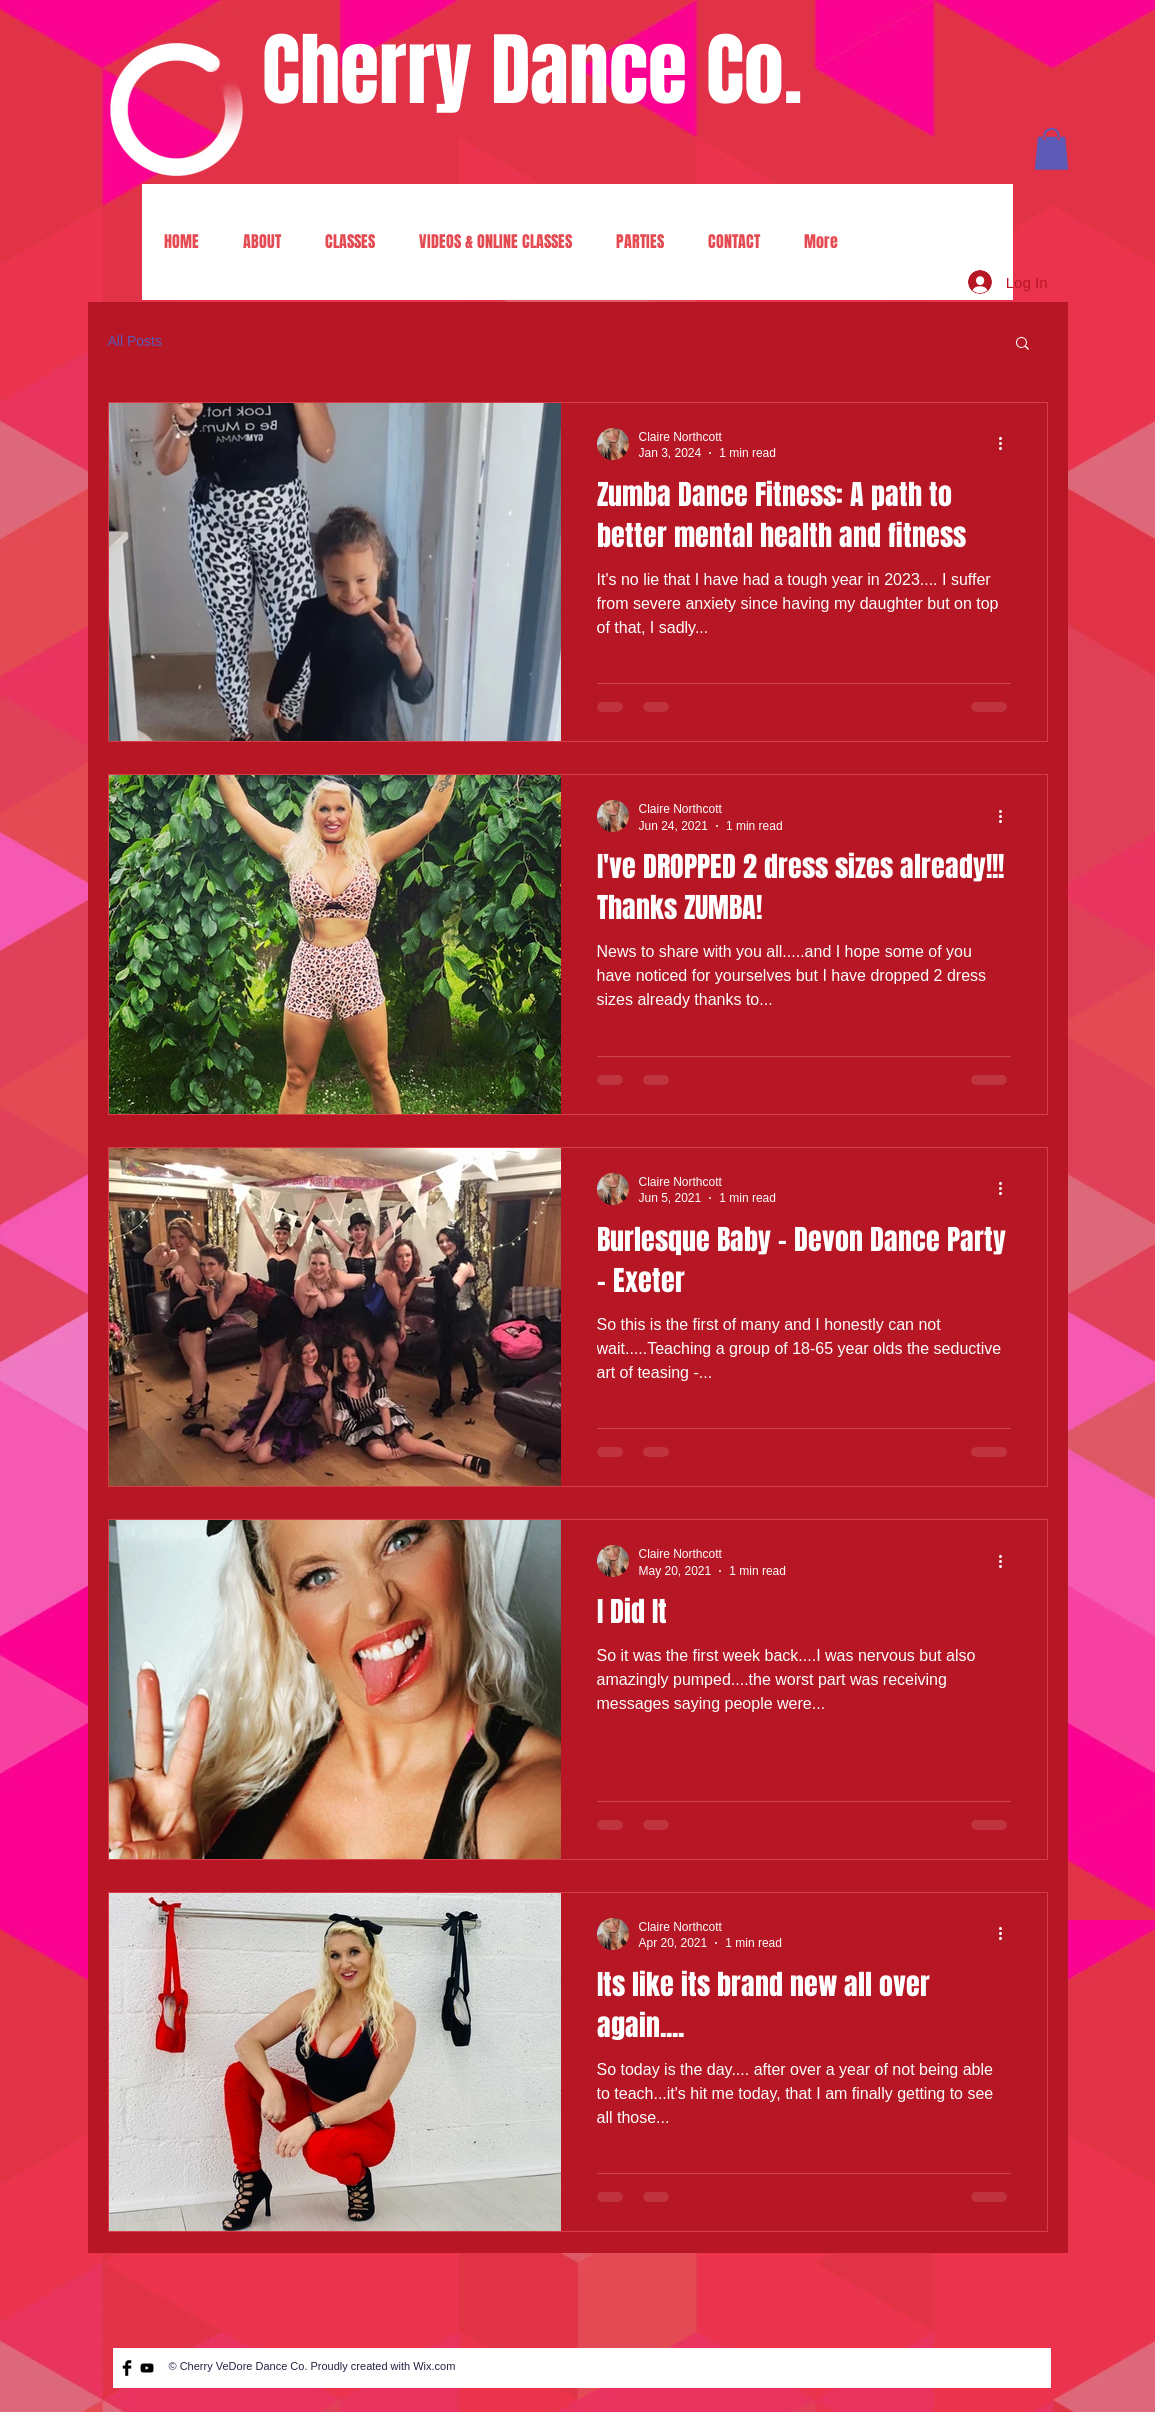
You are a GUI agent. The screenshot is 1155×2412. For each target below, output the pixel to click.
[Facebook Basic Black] (127, 2368)
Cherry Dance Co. (532, 70)
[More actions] (1008, 444)
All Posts (135, 341)
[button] (1051, 149)
